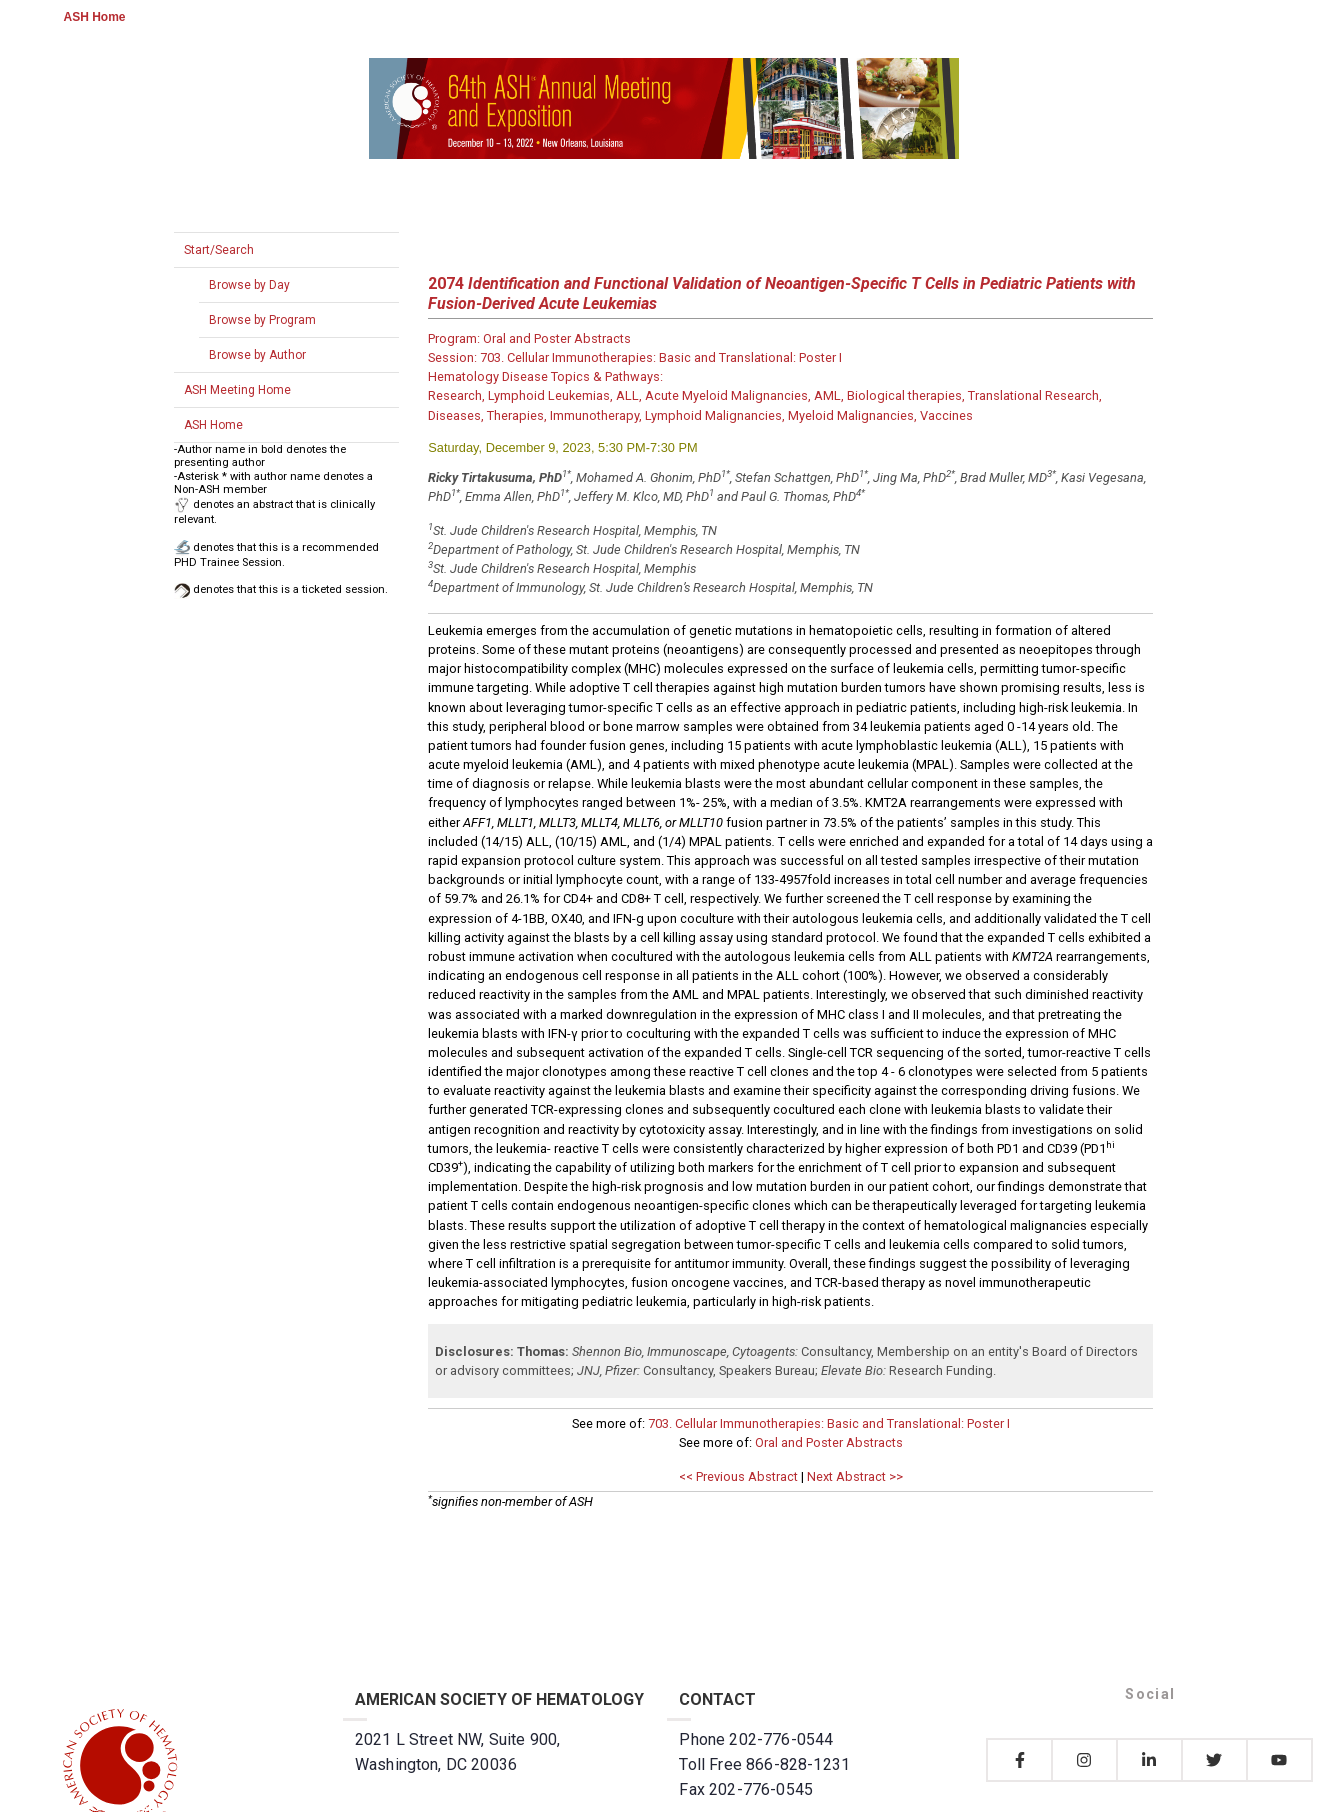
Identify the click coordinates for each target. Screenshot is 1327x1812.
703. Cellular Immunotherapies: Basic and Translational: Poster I (829, 1423)
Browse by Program (262, 320)
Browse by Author (257, 355)
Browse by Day (249, 285)
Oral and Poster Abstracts (829, 1442)
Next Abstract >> (855, 1476)
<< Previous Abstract (738, 1476)
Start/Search (219, 250)
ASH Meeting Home (237, 390)
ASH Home (95, 17)
